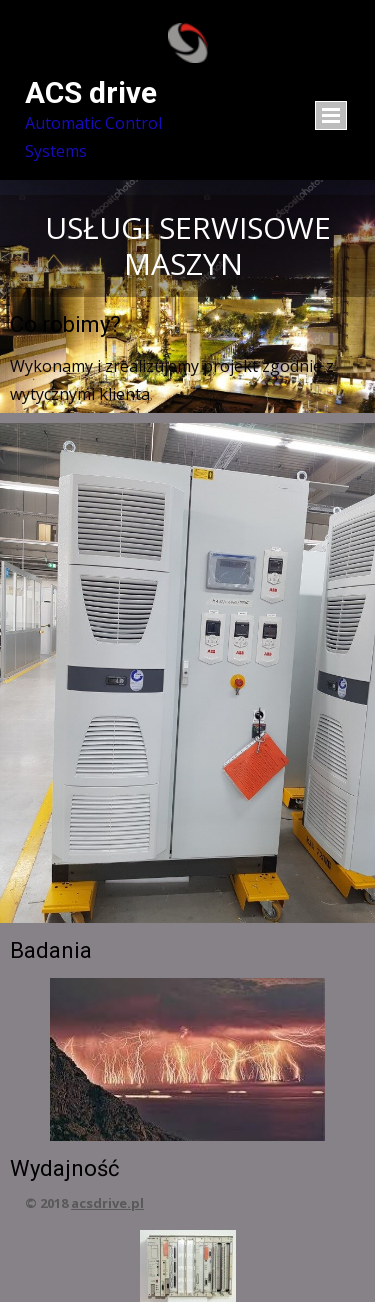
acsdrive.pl (107, 1203)
